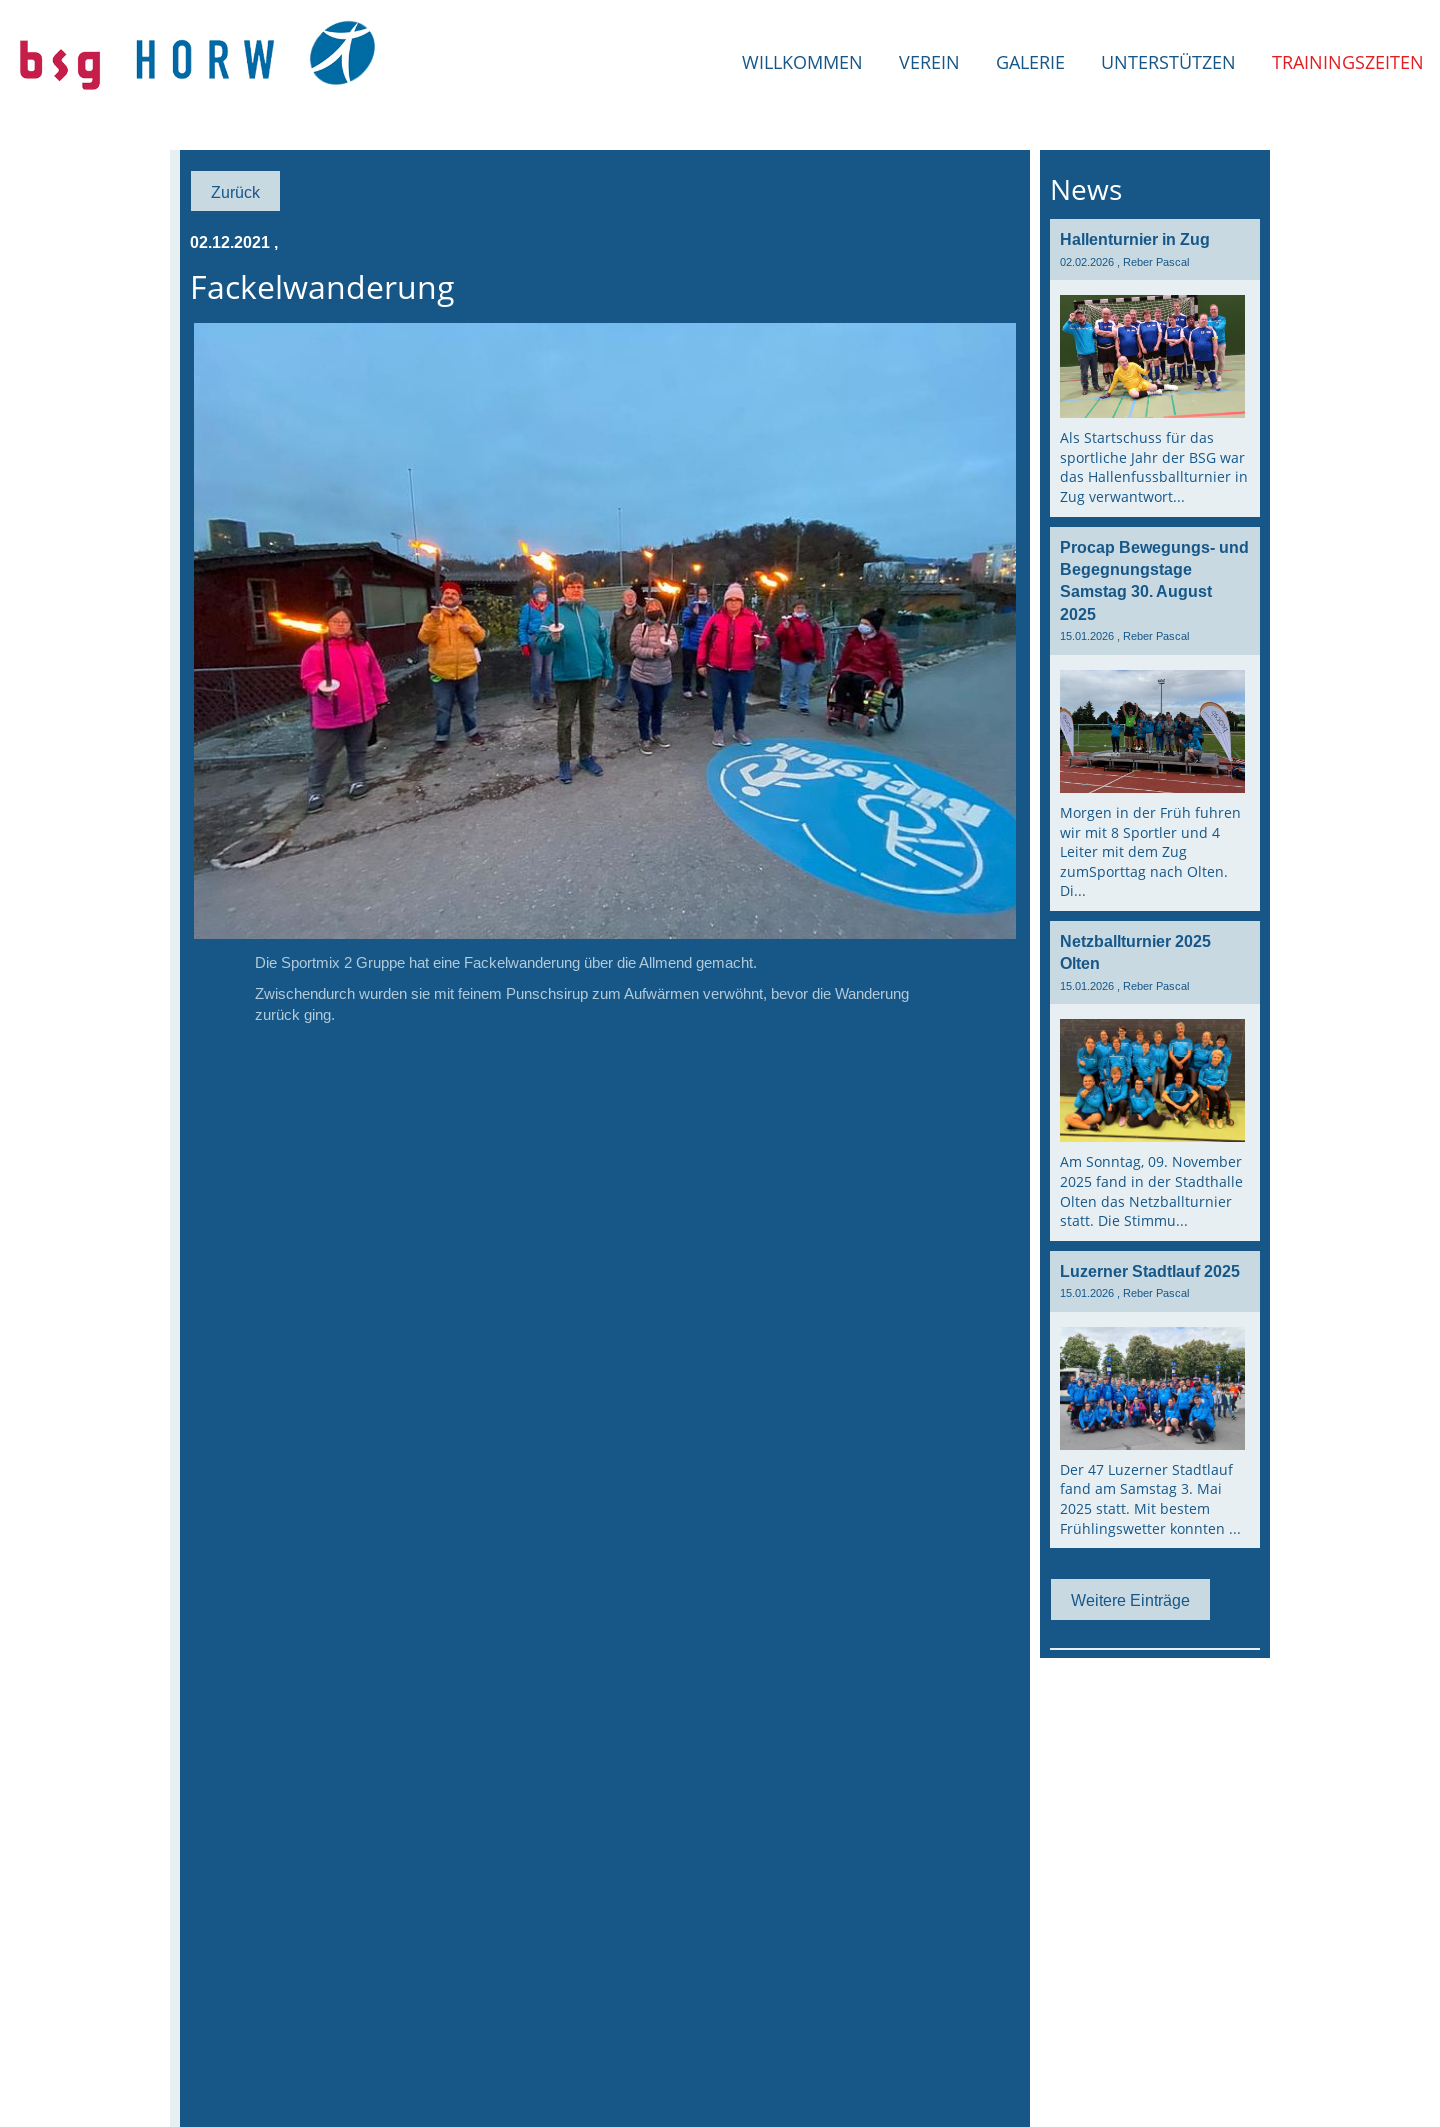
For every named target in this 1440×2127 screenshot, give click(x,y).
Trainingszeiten (1348, 62)
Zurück (235, 192)
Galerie (1030, 62)
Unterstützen (1168, 62)
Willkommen (802, 62)
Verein (929, 62)
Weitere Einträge (1130, 1600)
